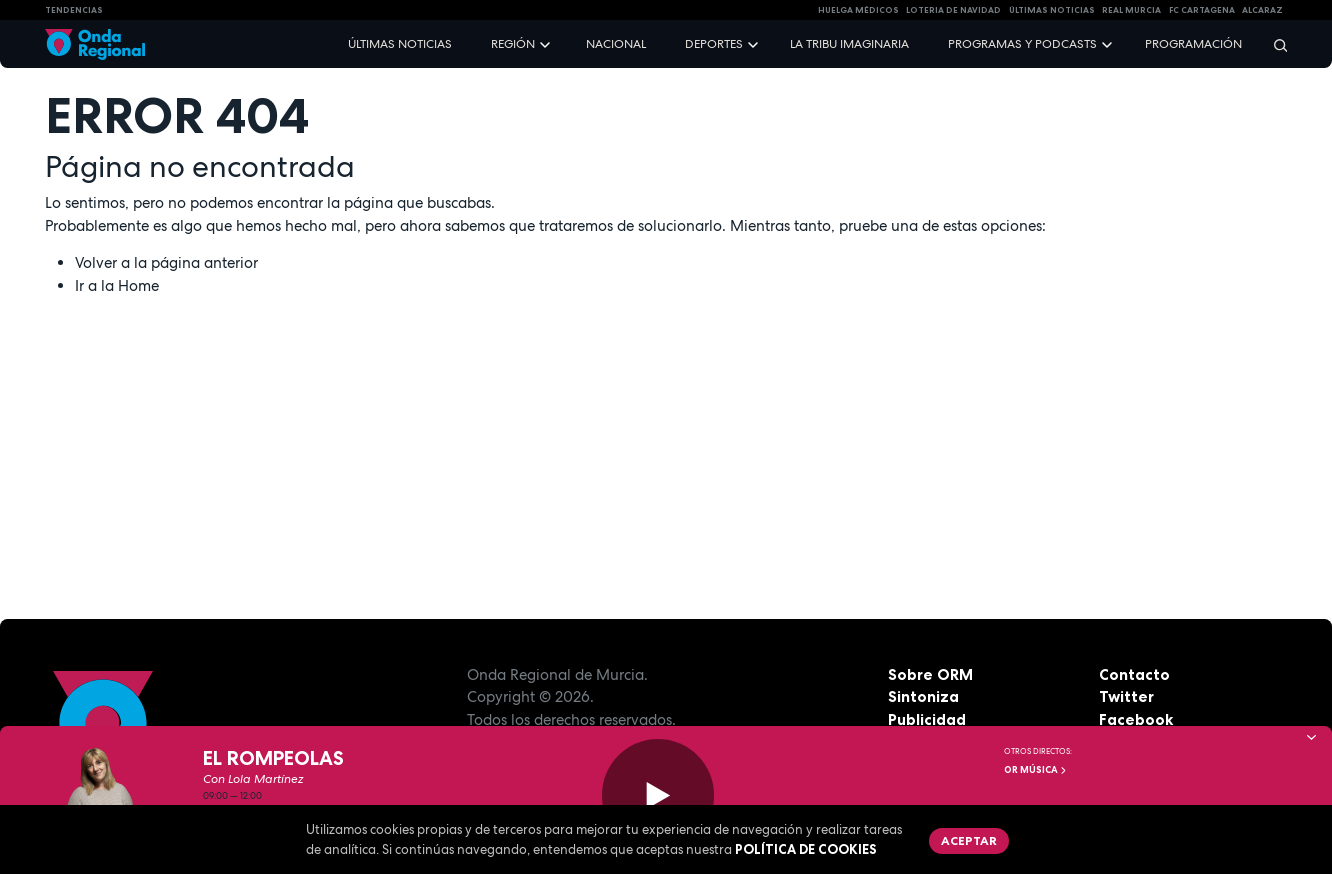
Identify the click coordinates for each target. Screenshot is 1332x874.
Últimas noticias (400, 44)
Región (513, 44)
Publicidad (927, 719)
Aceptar (969, 840)
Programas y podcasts (1022, 44)
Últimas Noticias (1052, 10)
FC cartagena (1202, 10)
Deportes (714, 44)
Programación (1193, 44)
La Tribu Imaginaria (849, 44)
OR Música (1036, 770)
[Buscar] (1274, 44)
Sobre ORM (930, 674)
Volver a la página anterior (166, 263)
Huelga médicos (858, 10)
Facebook (1136, 719)
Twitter (1126, 696)
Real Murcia (1131, 10)
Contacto (1134, 674)
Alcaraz (1262, 10)
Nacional (616, 44)
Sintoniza (923, 696)
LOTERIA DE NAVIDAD (953, 10)
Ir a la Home (117, 286)
